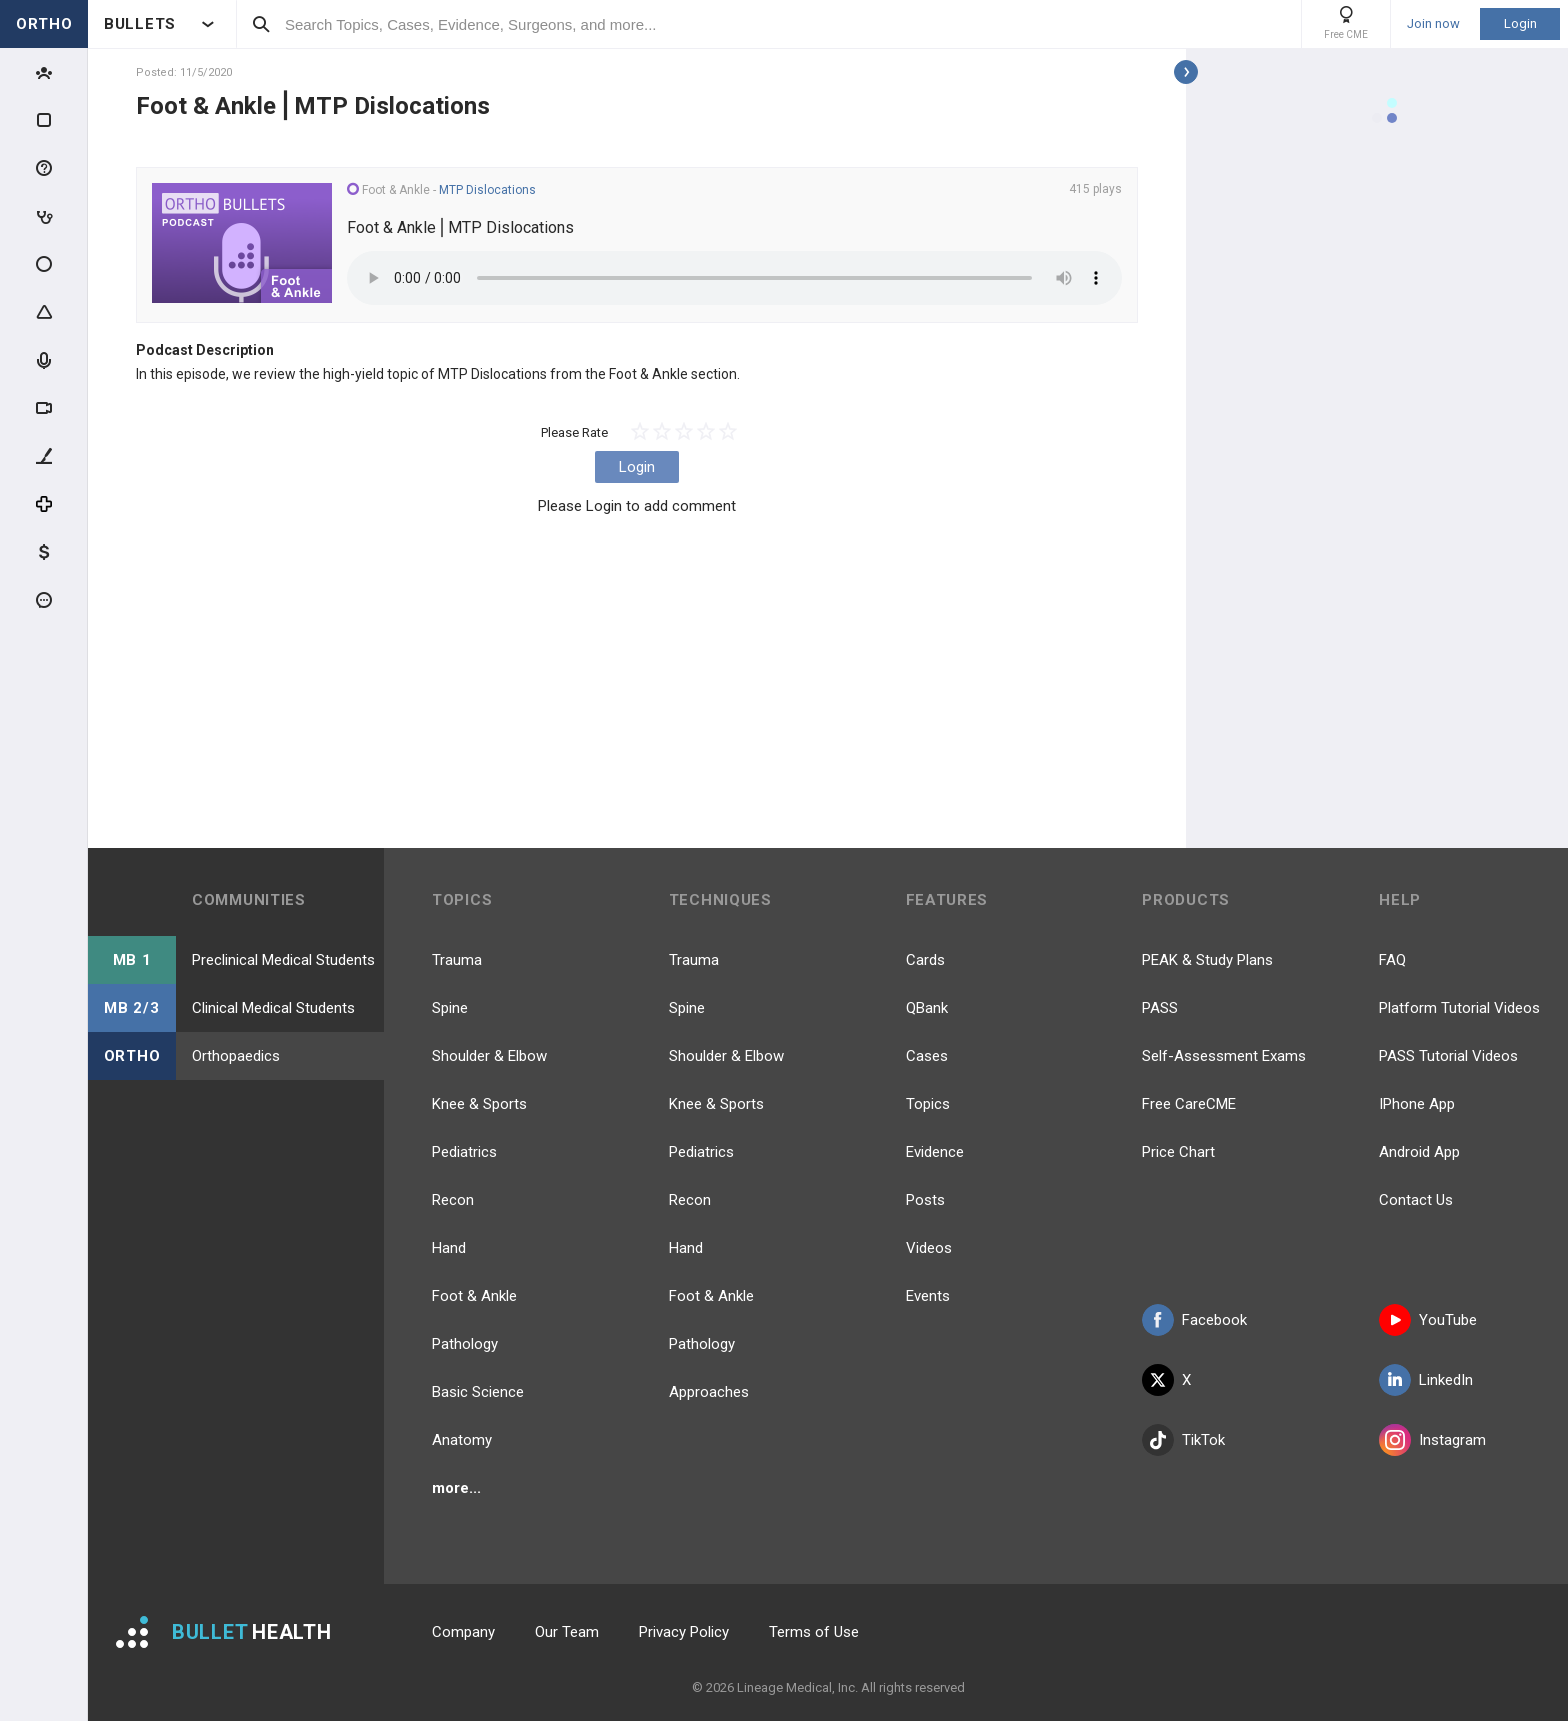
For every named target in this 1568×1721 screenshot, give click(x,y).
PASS (1160, 1008)
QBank (927, 1008)
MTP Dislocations (487, 190)
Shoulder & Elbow (489, 1056)
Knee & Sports (479, 1104)
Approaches (709, 1392)
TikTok (1183, 1440)
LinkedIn (1426, 1380)
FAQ (1392, 960)
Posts (925, 1200)
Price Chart (1178, 1152)
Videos (929, 1248)
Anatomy (462, 1440)
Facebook (1194, 1320)
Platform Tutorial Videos (1459, 1008)
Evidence (935, 1152)
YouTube (1428, 1320)
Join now (1433, 24)
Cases (927, 1056)
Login (1520, 23)
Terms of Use (814, 1632)
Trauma (457, 960)
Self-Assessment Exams (1224, 1056)
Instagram (1432, 1440)
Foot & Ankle (474, 1296)
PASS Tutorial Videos (1448, 1056)
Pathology (465, 1344)
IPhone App (1417, 1104)
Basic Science (478, 1392)
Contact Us (1416, 1200)
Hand (449, 1248)
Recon (453, 1200)
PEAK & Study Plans (1207, 960)
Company (463, 1632)
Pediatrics (464, 1152)
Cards (925, 960)
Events (928, 1296)
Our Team (567, 1632)
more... (456, 1488)
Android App (1419, 1152)
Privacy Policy (684, 1632)
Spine (450, 1008)
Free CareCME (1189, 1104)
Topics (928, 1104)
